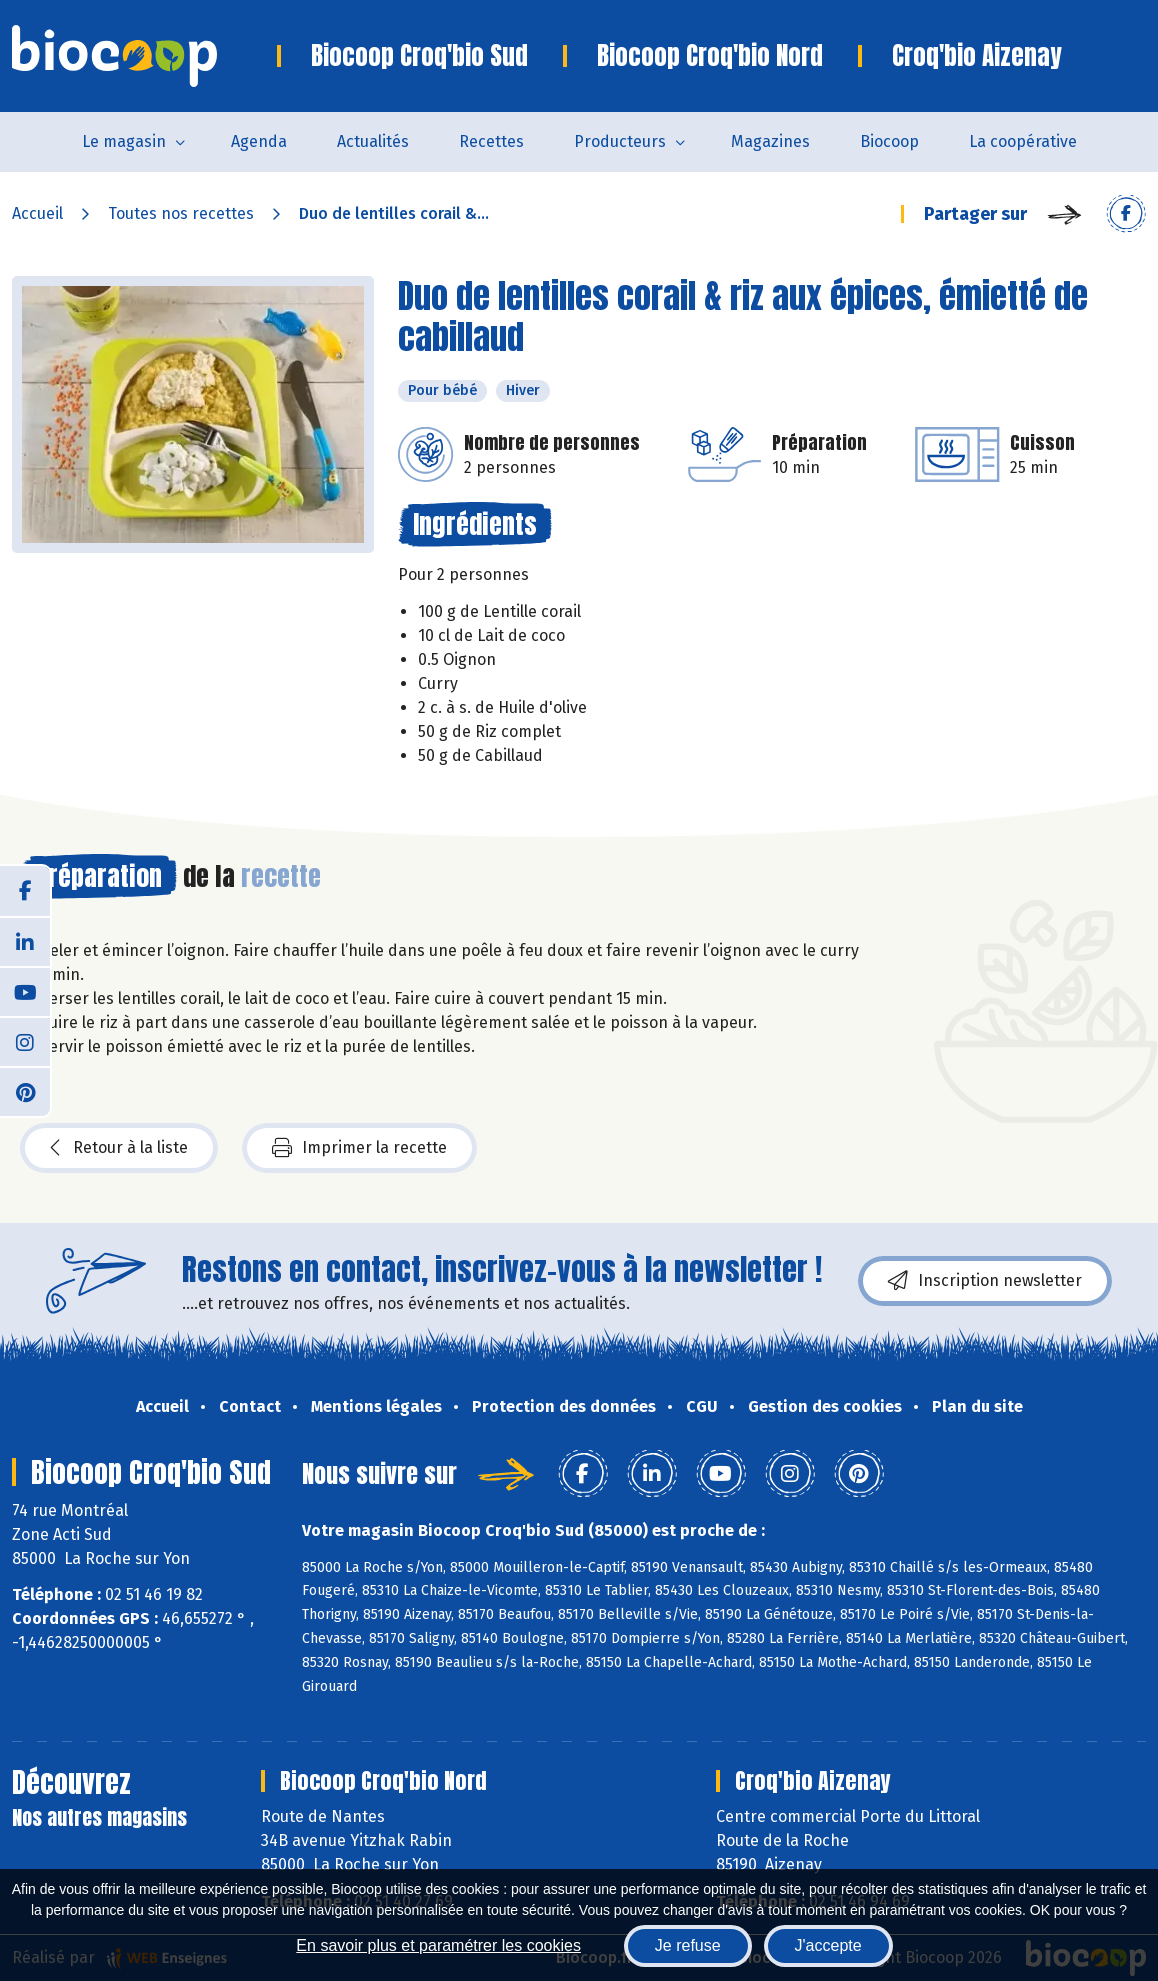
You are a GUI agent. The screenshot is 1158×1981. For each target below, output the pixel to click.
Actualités (373, 141)
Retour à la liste (119, 1148)
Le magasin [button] (124, 141)
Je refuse (688, 1945)
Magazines (770, 141)
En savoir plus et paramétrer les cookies (438, 1945)
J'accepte (828, 1945)
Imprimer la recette (359, 1148)
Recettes (491, 141)
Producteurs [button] (620, 141)
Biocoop (889, 141)
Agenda (259, 141)
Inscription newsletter (985, 1281)
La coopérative (1023, 141)
